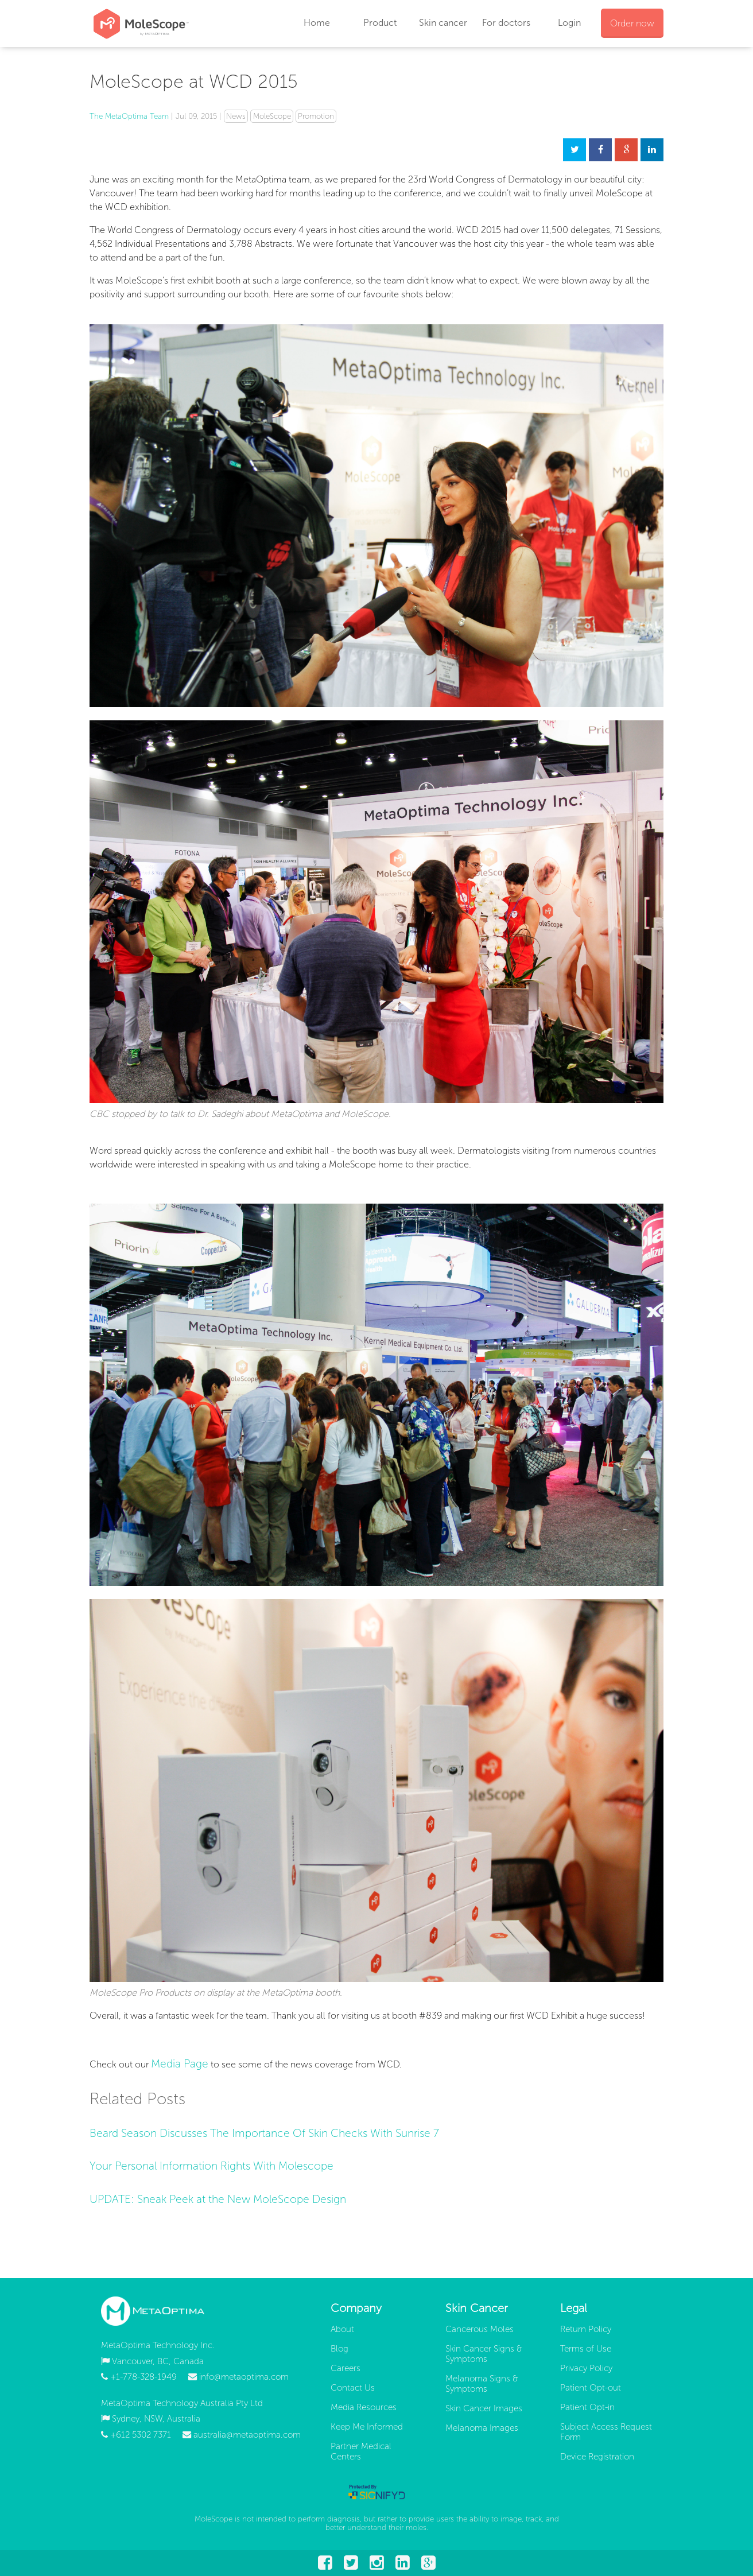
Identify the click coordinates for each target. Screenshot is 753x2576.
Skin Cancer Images (483, 2408)
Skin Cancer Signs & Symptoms (483, 2354)
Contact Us (353, 2388)
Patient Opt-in (587, 2407)
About (342, 2329)
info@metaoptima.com (244, 2377)
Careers (345, 2368)
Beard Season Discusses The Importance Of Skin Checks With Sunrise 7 (264, 2133)
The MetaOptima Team (129, 116)
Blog (339, 2349)
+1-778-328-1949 (143, 2377)
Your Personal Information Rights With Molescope (211, 2165)
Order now (632, 23)
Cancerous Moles (479, 2329)
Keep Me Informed (367, 2427)
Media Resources (364, 2407)
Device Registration (597, 2456)
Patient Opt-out (590, 2388)
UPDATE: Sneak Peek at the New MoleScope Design (218, 2199)
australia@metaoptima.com (247, 2435)
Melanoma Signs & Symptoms (481, 2383)
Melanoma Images (481, 2428)
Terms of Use (585, 2349)
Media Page (179, 2063)
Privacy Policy (586, 2368)
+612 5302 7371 (140, 2435)
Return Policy (585, 2329)
